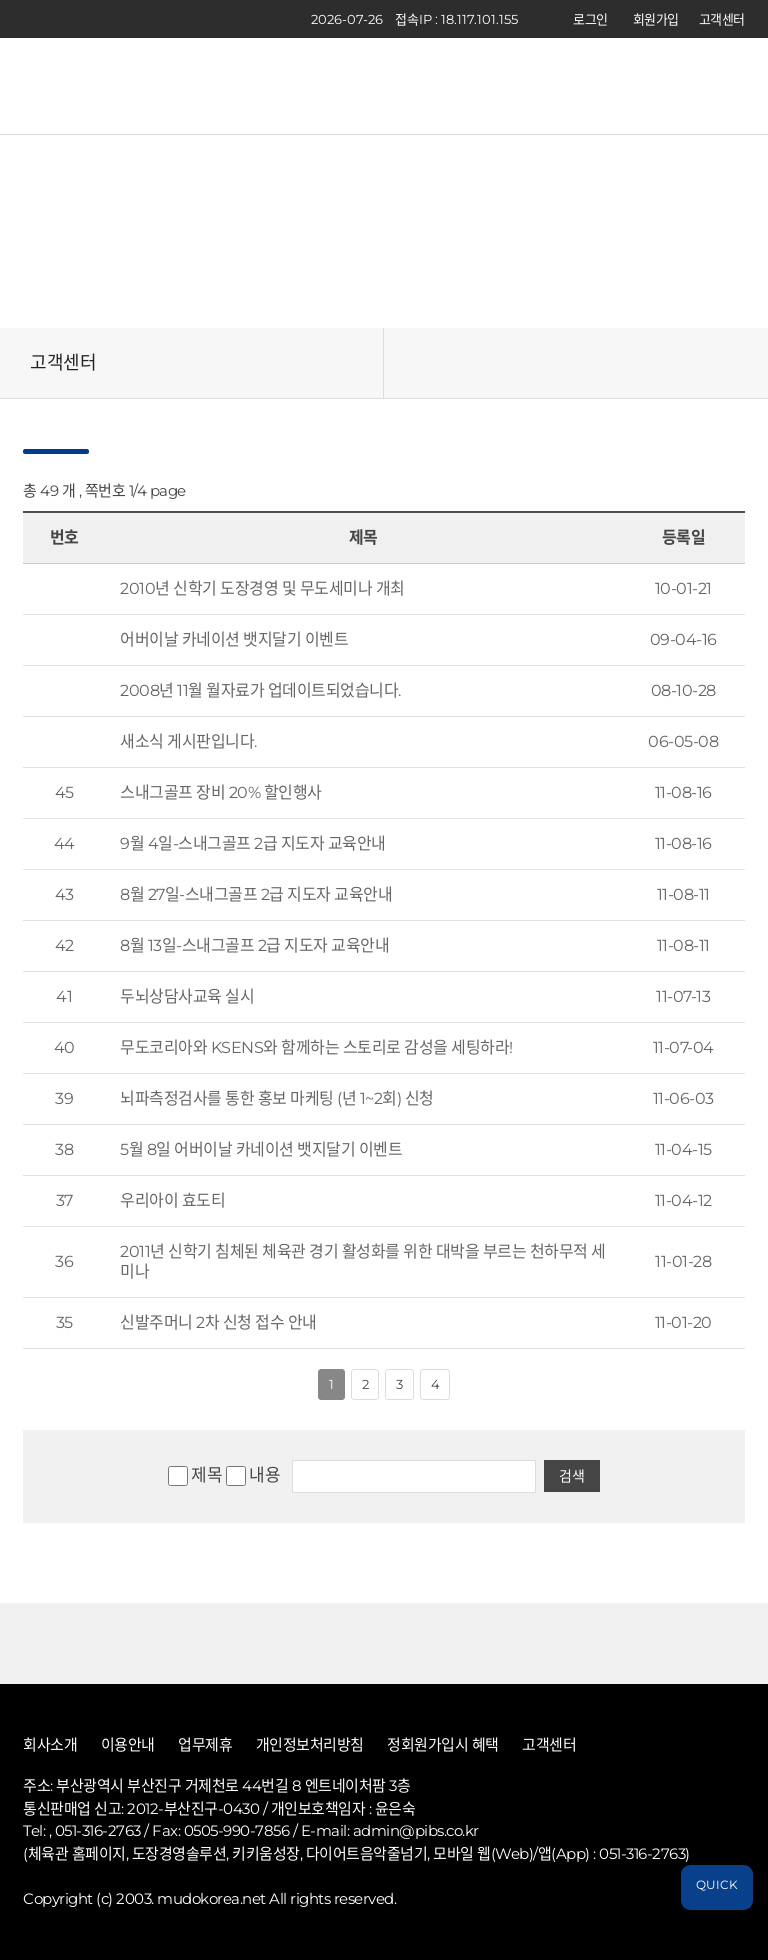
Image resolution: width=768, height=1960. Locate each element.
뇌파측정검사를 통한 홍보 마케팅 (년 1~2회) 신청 (277, 1098)
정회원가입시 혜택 (443, 1745)
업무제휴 (205, 1745)
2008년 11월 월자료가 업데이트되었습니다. (260, 690)
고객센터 (722, 19)
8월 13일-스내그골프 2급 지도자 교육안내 (254, 945)
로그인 (590, 19)
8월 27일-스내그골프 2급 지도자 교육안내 (256, 894)
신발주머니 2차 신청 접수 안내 (218, 1322)
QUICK (717, 1884)
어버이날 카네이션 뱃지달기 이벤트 (234, 639)
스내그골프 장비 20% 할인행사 (221, 792)
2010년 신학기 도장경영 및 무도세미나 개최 (262, 588)
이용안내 (128, 1745)
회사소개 (50, 1745)
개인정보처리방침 (310, 1745)
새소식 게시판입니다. (188, 741)
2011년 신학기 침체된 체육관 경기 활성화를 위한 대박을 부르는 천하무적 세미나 (363, 1261)
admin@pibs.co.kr (416, 1830)
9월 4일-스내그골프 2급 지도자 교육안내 (253, 843)
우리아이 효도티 (172, 1200)
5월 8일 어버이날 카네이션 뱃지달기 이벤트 (261, 1149)
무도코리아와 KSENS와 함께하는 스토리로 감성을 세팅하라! (316, 1047)
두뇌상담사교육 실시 (187, 996)
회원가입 (656, 19)
